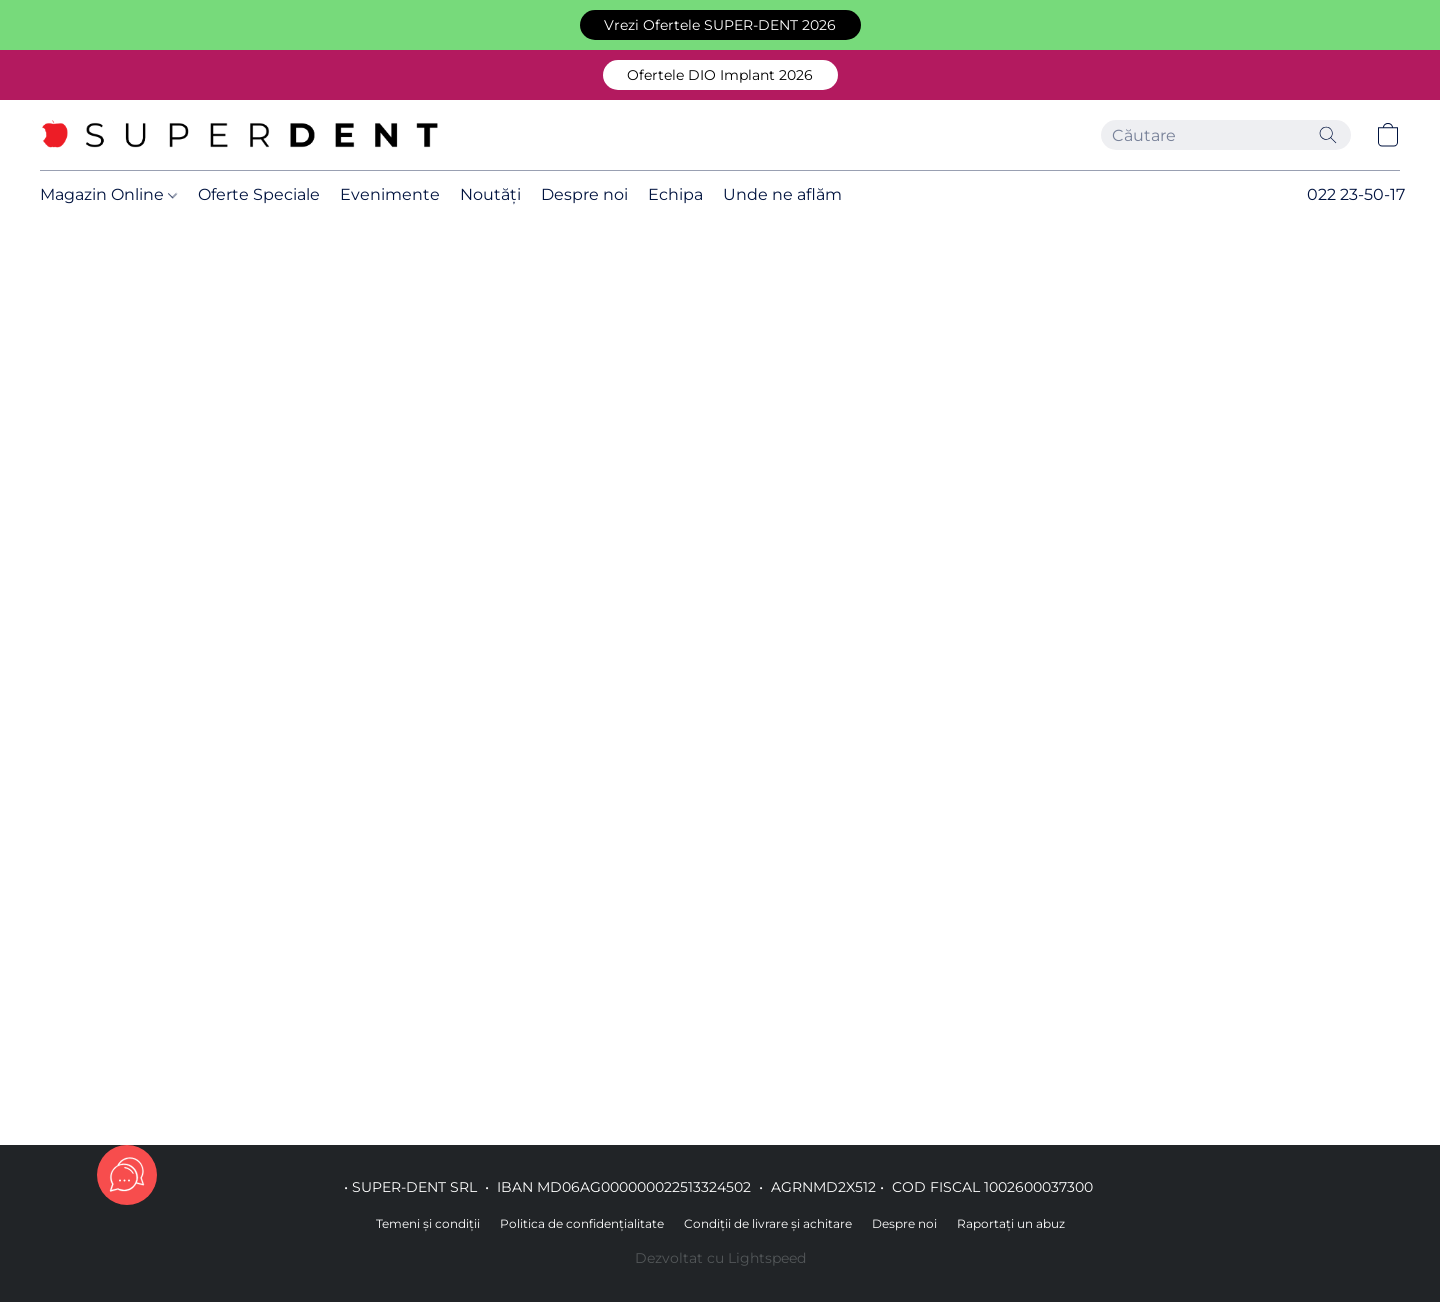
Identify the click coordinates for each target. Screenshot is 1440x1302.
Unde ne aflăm (782, 194)
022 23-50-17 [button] (1356, 194)
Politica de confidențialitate (582, 1223)
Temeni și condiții (428, 1223)
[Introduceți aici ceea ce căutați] (1226, 135)
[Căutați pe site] (1328, 135)
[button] (720, 25)
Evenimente (390, 194)
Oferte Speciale (259, 194)
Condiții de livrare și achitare (768, 1223)
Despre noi (584, 194)
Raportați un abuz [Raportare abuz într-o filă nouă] (1011, 1223)
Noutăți (490, 194)
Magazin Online (108, 194)
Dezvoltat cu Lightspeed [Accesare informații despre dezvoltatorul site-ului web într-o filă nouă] (720, 1258)
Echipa (675, 194)
